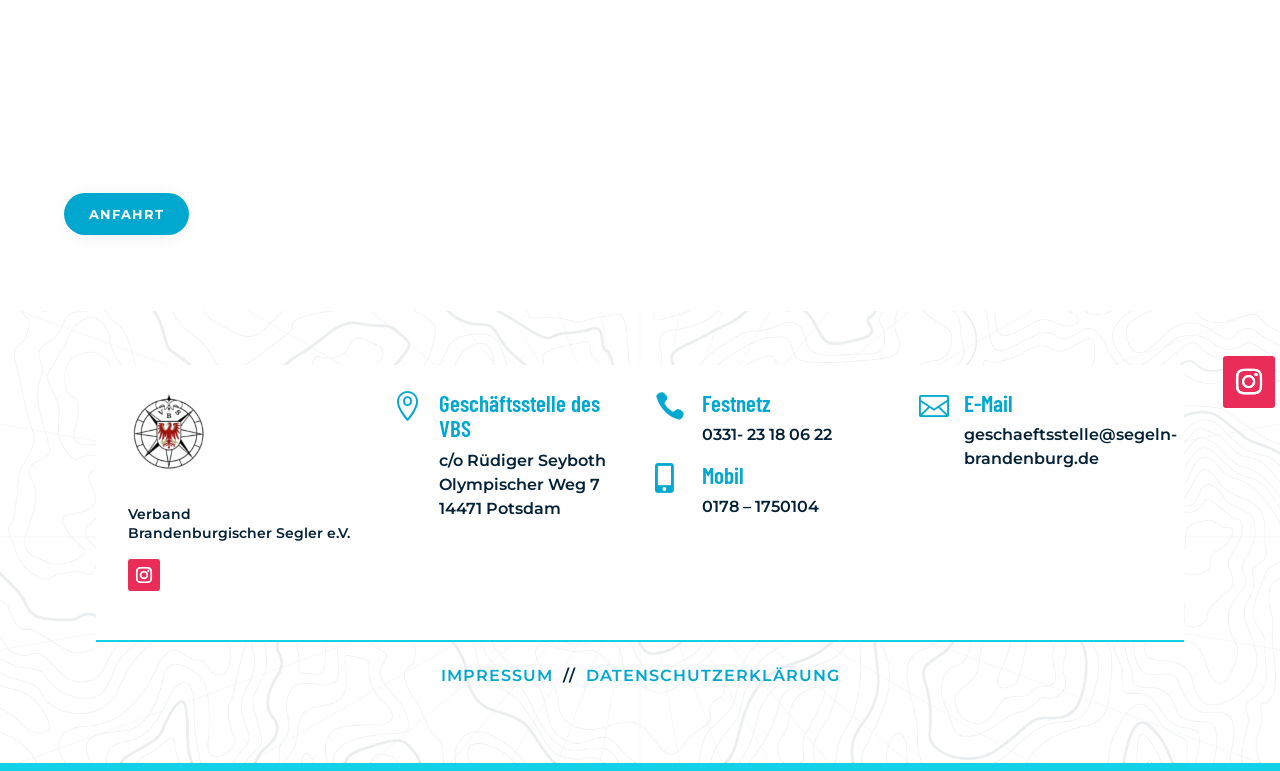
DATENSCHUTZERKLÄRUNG (713, 675)
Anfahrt (126, 214)
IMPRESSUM (497, 675)
